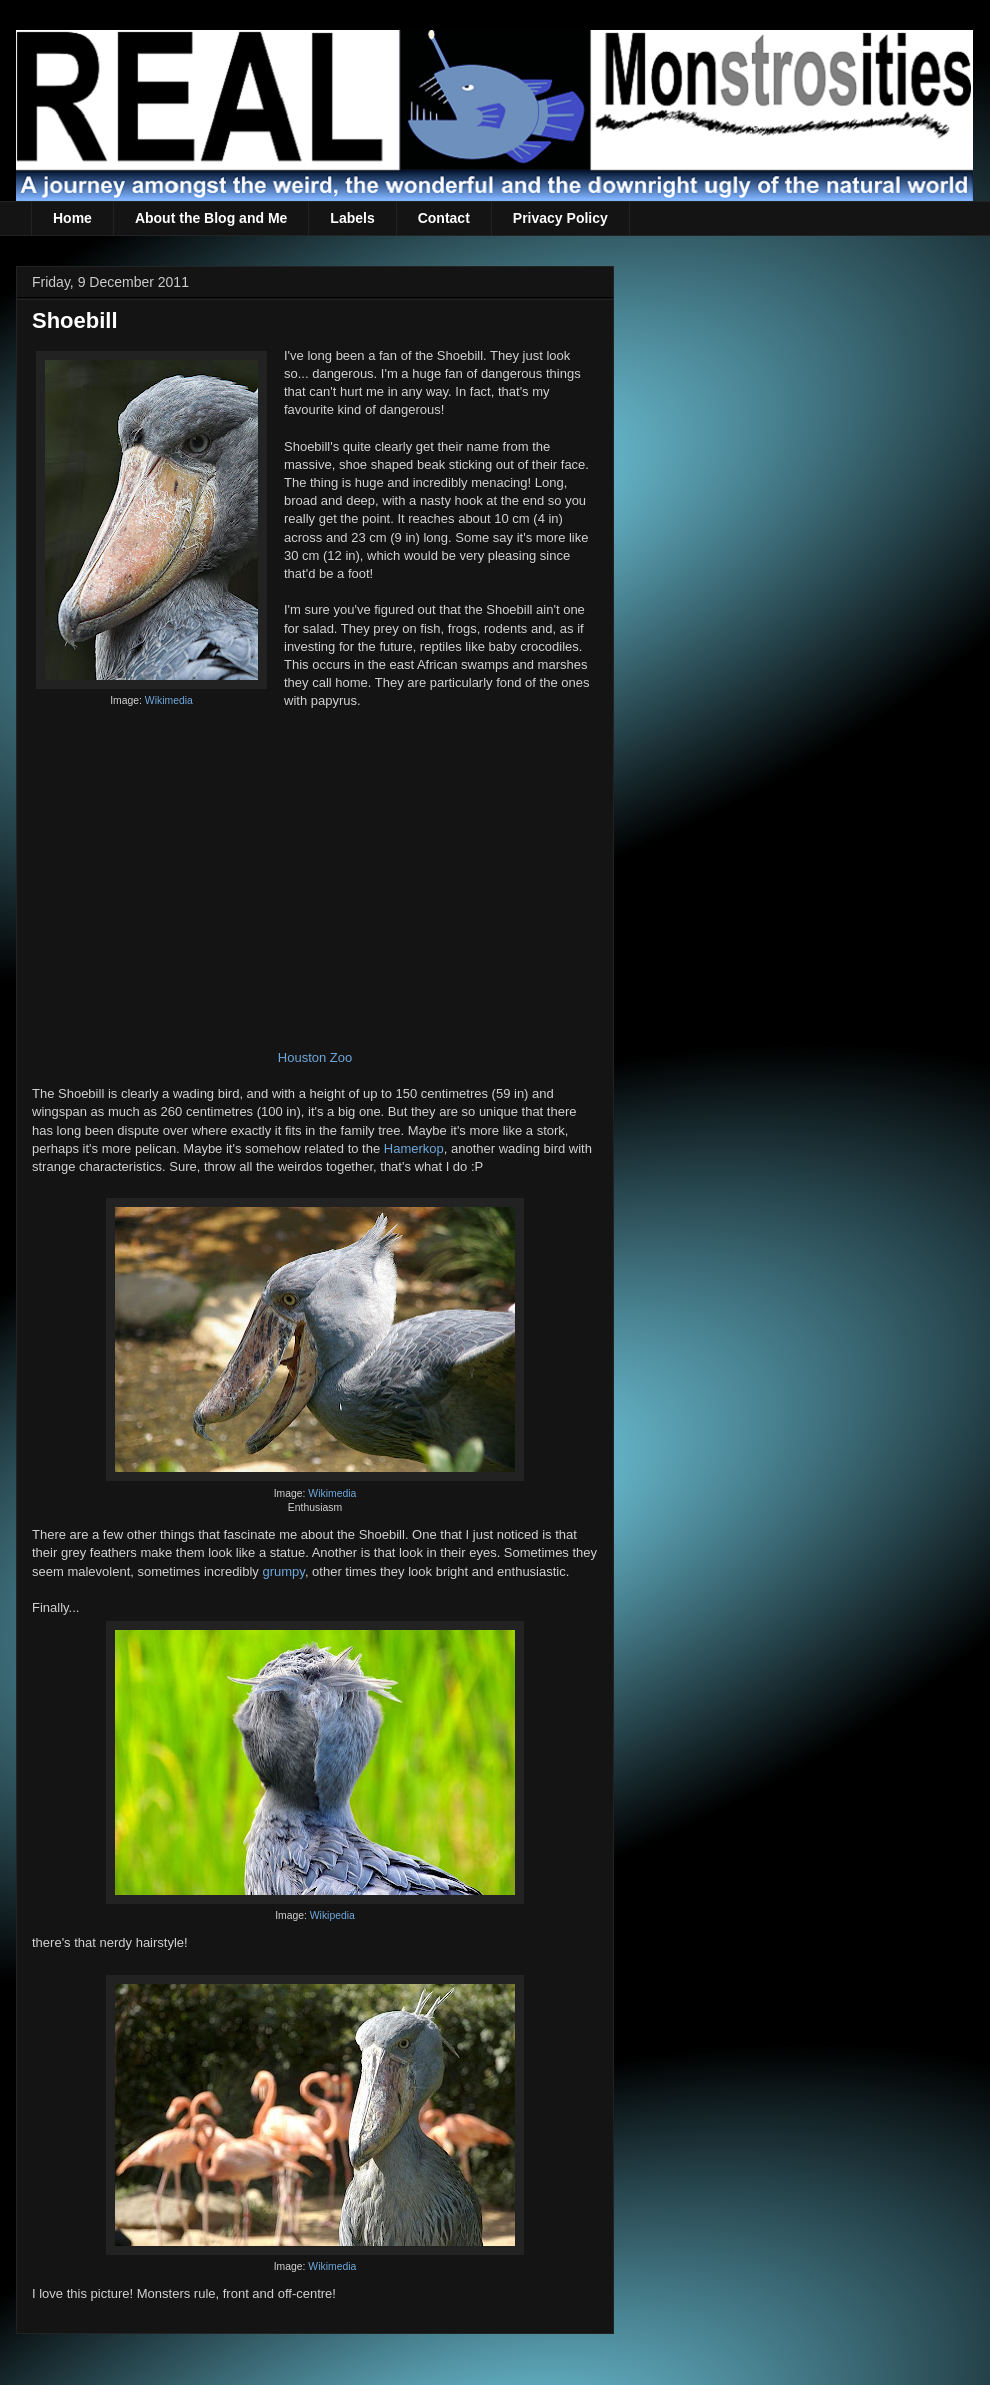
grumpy (283, 1571)
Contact (444, 218)
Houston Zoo (315, 1057)
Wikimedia (169, 700)
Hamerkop (414, 1148)
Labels (352, 218)
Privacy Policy (560, 218)
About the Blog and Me (211, 218)
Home (72, 218)
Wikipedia (332, 1915)
